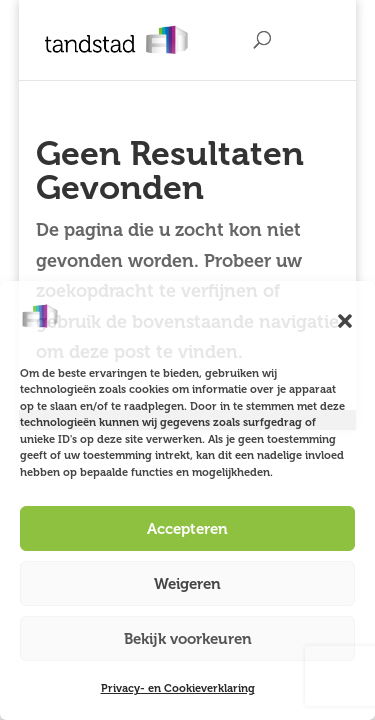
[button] (345, 321)
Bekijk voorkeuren (188, 639)
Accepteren (187, 529)
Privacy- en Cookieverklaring (178, 688)
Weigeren (187, 584)
